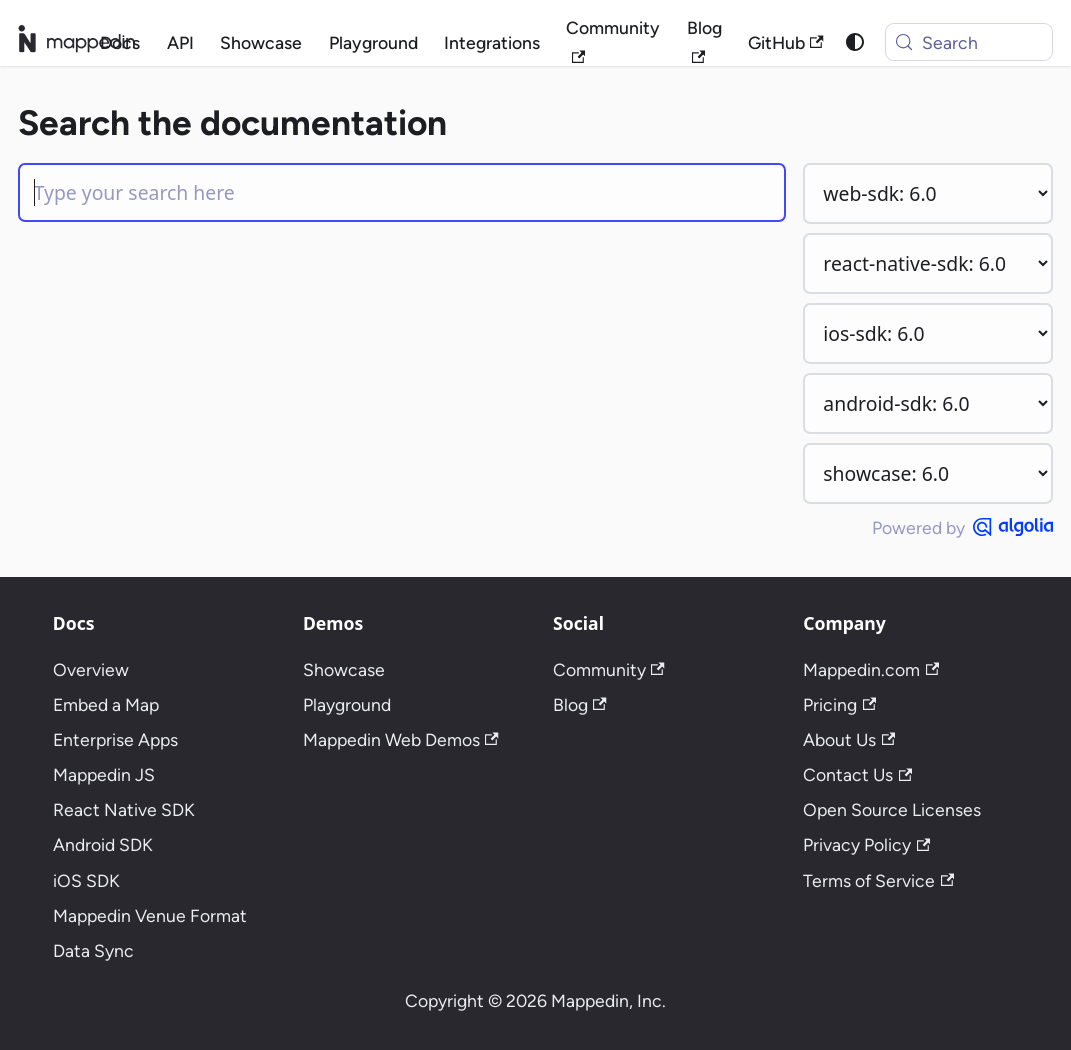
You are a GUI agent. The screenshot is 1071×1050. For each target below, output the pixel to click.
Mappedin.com (871, 669)
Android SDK (103, 844)
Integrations (492, 42)
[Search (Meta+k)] (969, 42)
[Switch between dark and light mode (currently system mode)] (854, 42)
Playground (373, 42)
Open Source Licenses (892, 809)
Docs (120, 42)
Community (613, 40)
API (180, 42)
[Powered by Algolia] (1013, 527)
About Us (849, 739)
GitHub (786, 42)
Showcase (261, 42)
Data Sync (93, 950)
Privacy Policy (866, 844)
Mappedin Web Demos (401, 739)
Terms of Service (878, 880)
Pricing (839, 704)
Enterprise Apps (115, 739)
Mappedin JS (104, 774)
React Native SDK (124, 809)
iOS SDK (86, 880)
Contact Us (857, 774)
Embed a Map (106, 704)
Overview (91, 669)
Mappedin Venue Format (150, 915)
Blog (704, 40)
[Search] (402, 192)
